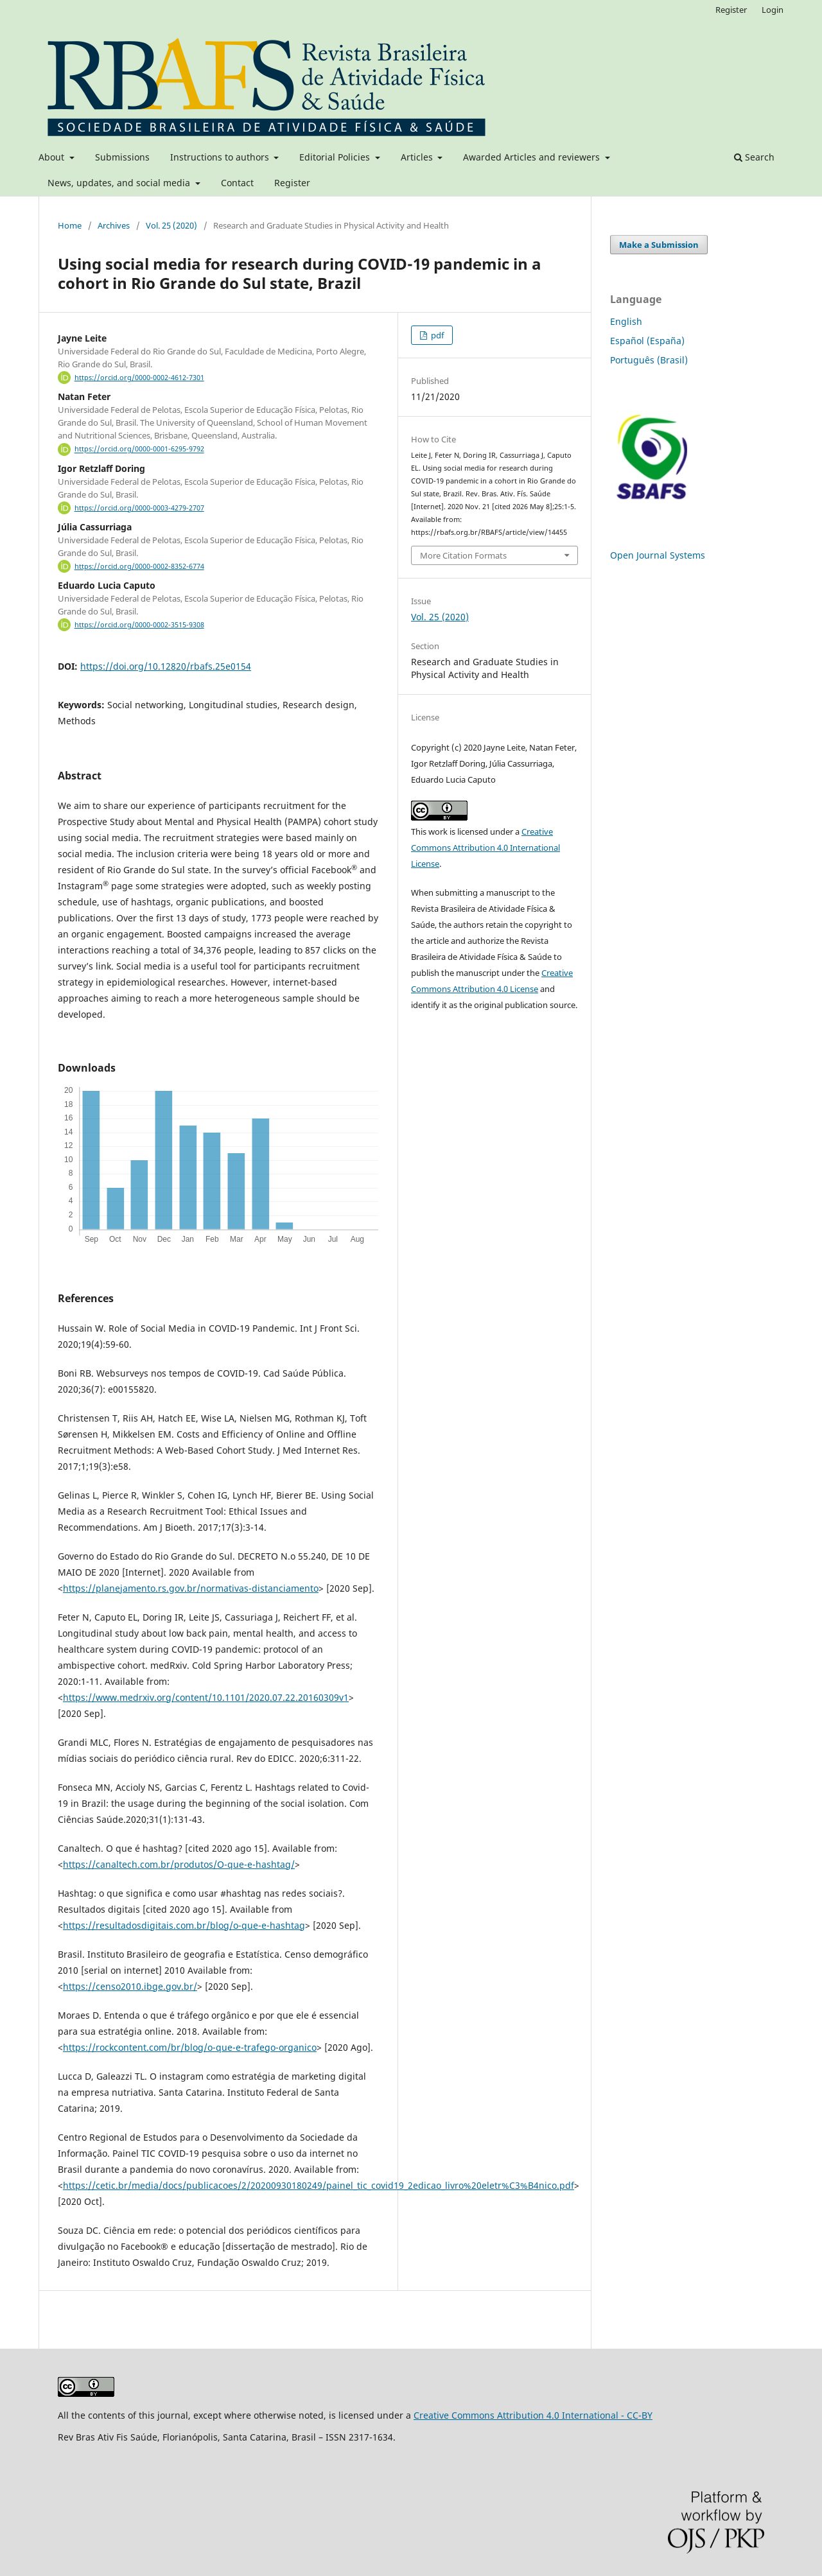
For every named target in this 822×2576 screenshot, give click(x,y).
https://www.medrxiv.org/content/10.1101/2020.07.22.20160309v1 (206, 1697)
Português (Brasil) (649, 360)
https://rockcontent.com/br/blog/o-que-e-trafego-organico (190, 2047)
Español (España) (647, 341)
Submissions (122, 157)
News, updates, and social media (120, 183)
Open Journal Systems (657, 555)
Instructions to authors (221, 157)
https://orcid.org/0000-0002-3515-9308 (139, 624)
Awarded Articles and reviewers (532, 157)
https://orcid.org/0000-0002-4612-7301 (139, 377)
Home (70, 225)
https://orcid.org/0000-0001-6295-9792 (139, 449)
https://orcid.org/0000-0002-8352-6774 (139, 566)
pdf (436, 335)
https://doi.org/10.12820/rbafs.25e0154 (165, 666)
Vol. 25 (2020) (171, 225)
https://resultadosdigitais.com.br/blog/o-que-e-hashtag (184, 1925)
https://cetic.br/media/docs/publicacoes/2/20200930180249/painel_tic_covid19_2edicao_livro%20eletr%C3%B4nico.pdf (318, 2185)
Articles (418, 157)
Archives (114, 225)
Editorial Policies (335, 157)
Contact (237, 183)
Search (754, 157)
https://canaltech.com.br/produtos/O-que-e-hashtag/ (179, 1864)
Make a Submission (659, 244)
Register (292, 183)
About (53, 157)
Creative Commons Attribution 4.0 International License (485, 847)
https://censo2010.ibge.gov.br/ (130, 1986)
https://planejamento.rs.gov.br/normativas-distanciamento (191, 1588)
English (626, 321)
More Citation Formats (463, 555)
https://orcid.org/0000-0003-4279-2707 (139, 507)
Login (772, 9)
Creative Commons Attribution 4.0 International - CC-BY (533, 2415)
